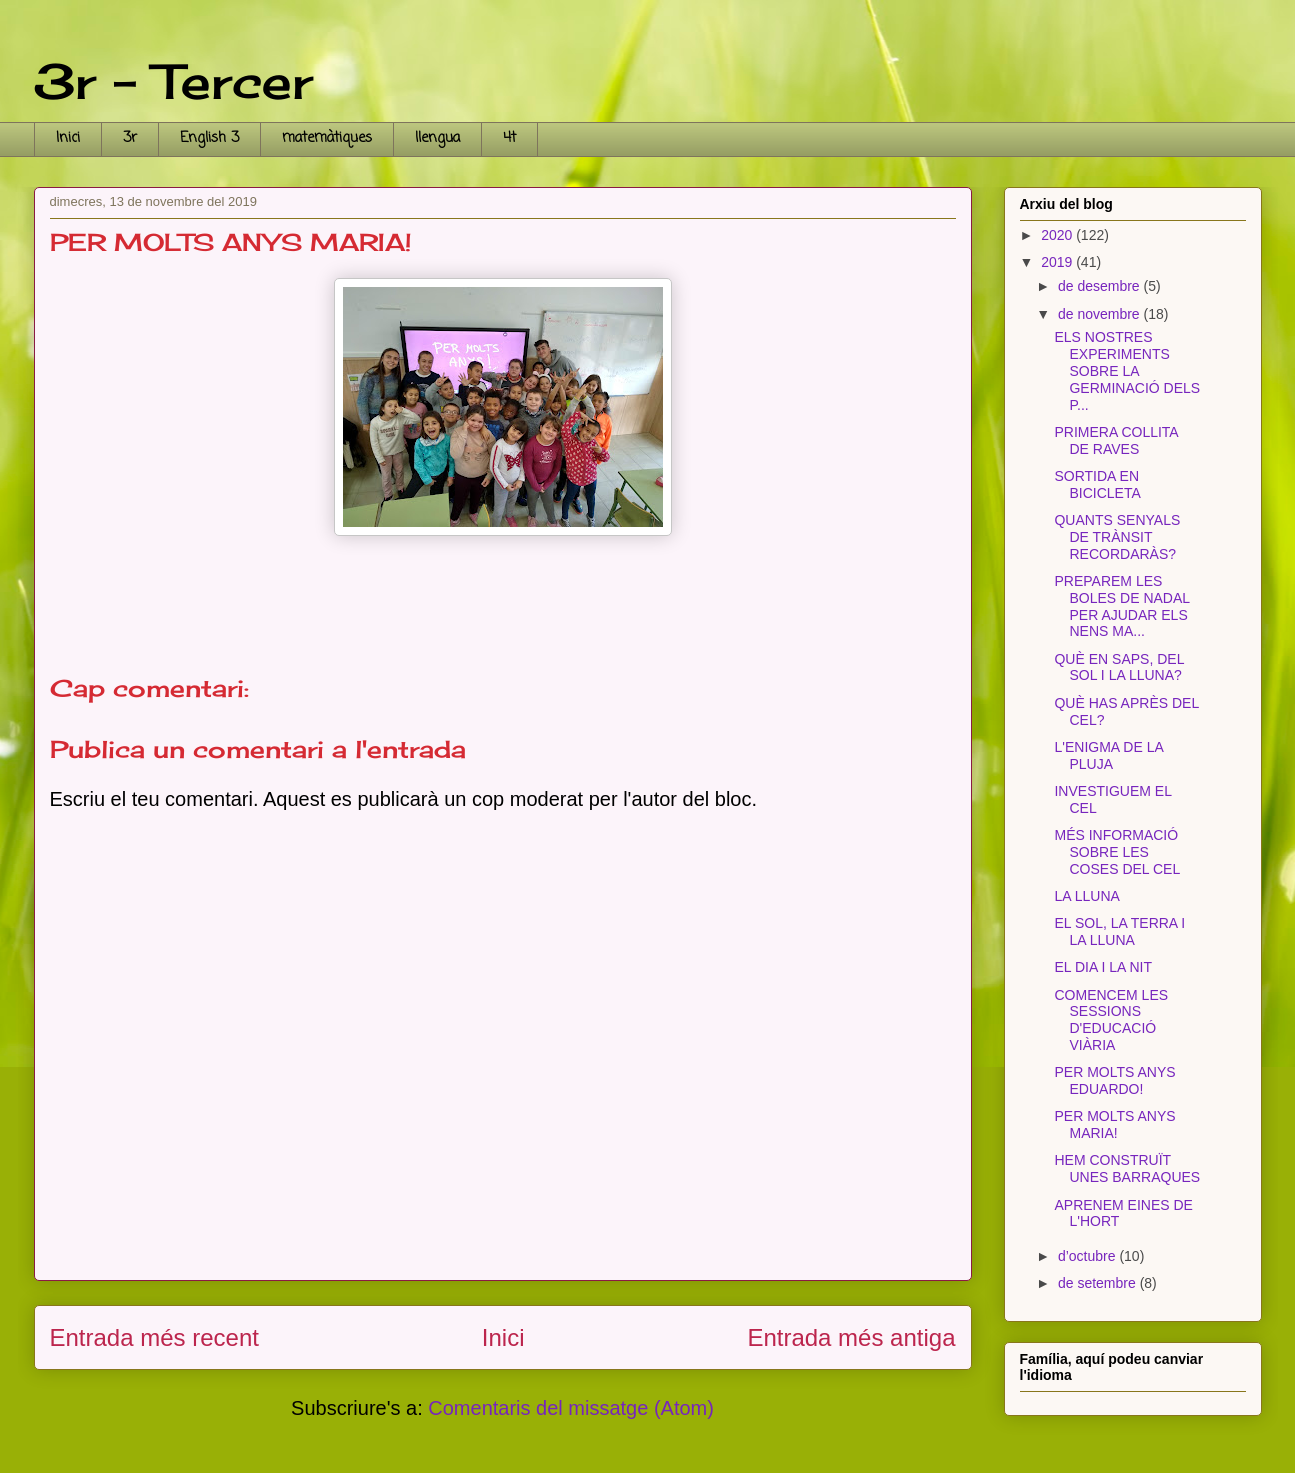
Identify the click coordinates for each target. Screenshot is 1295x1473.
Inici (68, 138)
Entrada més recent (154, 1337)
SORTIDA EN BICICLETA (1097, 484)
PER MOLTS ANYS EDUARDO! (1114, 1080)
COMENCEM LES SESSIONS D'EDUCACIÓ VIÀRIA (1111, 1020)
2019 (1058, 262)
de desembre (1101, 286)
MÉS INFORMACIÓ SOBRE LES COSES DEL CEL (1117, 852)
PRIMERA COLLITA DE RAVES (1115, 440)
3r (130, 138)
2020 (1058, 235)
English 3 (209, 138)
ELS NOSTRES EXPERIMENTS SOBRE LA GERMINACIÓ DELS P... (1127, 370)
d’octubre (1088, 1256)
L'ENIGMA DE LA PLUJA (1108, 755)
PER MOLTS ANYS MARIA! (1114, 1124)
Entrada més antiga (851, 1337)
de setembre (1099, 1283)
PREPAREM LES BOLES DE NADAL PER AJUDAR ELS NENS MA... (1121, 606)
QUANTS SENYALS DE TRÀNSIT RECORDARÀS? (1117, 537)
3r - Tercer (173, 81)
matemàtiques (327, 138)
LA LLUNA (1086, 896)
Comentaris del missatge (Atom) (571, 1408)
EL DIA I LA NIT (1103, 967)
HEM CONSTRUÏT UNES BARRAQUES (1127, 1168)
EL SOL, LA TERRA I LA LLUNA (1119, 931)
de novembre (1101, 314)
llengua (437, 138)
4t (509, 138)
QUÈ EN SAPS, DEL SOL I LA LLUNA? (1118, 667)
